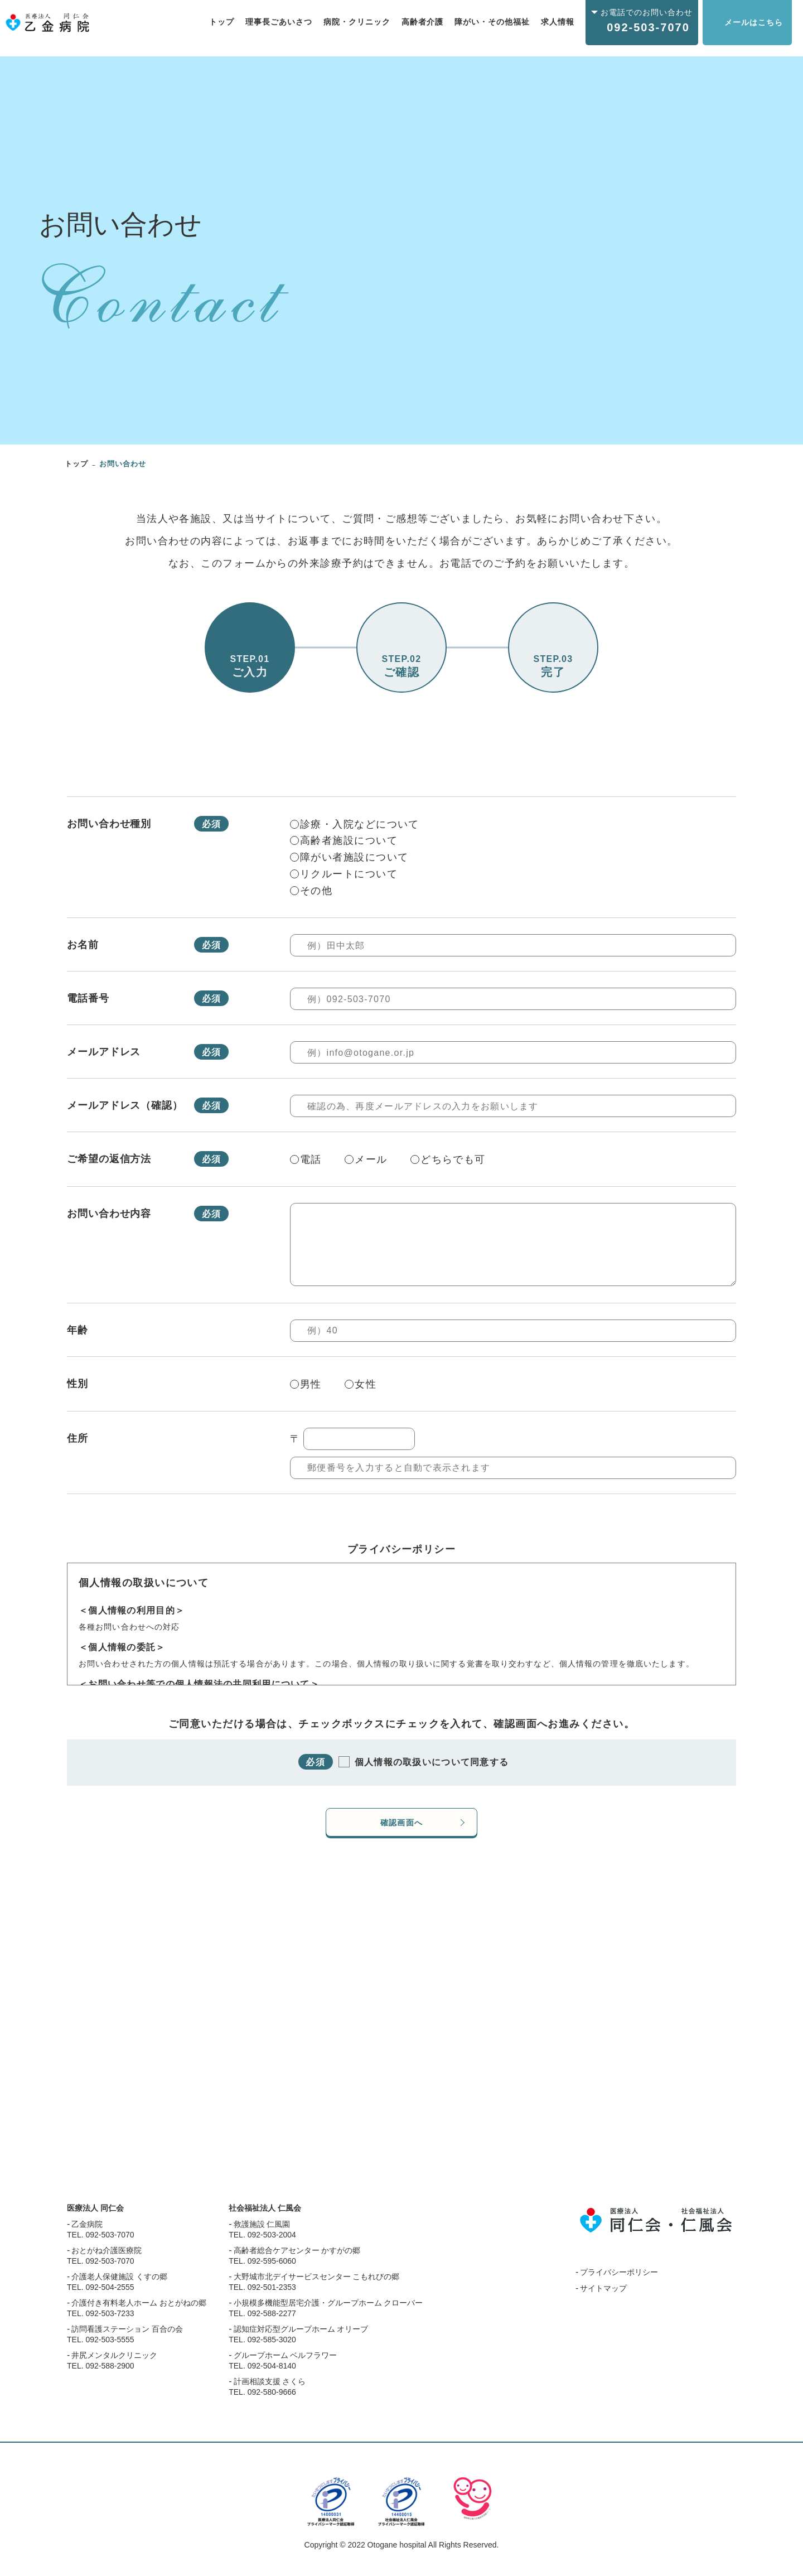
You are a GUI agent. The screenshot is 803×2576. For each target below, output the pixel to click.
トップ (221, 21)
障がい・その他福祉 (492, 21)
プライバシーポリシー (619, 2282)
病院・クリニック (356, 21)
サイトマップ (603, 2298)
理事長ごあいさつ (278, 21)
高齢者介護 (422, 21)
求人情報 (557, 21)
